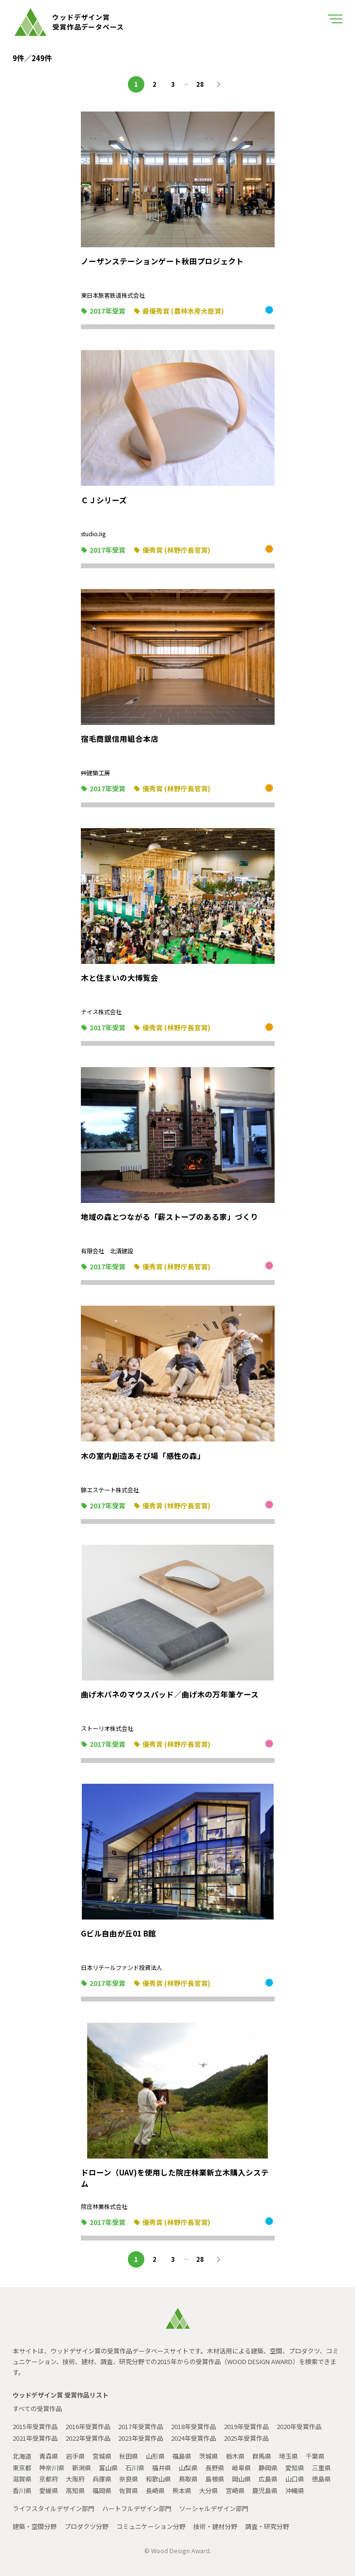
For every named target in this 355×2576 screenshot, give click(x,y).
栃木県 (235, 2456)
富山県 (108, 2467)
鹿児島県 (265, 2490)
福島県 (181, 2456)
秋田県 (128, 2456)
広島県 (268, 2478)
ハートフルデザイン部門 (136, 2508)
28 (200, 84)
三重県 (321, 2467)
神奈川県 (51, 2467)
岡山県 (241, 2478)
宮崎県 (235, 2490)
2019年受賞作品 (246, 2426)
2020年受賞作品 (299, 2426)
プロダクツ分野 (86, 2526)
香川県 (22, 2490)
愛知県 (294, 2467)
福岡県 (102, 2490)
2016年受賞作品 (87, 2426)
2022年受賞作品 (87, 2438)
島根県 (214, 2478)
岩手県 (75, 2456)
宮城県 (102, 2456)
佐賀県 (128, 2490)
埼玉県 (288, 2456)
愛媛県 (48, 2490)
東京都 (22, 2467)
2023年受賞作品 (140, 2438)
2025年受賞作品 (246, 2438)
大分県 (208, 2490)
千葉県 (315, 2456)
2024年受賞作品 (193, 2438)
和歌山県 (158, 2478)
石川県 (134, 2467)
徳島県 (321, 2478)
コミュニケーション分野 (150, 2526)
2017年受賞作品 (140, 2426)
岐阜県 (241, 2467)
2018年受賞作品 (193, 2426)
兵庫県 (102, 2478)
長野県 (214, 2467)
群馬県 (261, 2456)
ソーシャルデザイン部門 (213, 2508)
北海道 (22, 2456)
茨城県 (208, 2456)
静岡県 (268, 2467)
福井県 (161, 2467)
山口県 (294, 2478)
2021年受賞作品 (35, 2438)
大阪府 (75, 2478)
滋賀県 (22, 2478)
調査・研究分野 (267, 2526)
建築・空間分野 (35, 2526)
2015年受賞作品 (35, 2426)
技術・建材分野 (215, 2526)
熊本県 (181, 2490)
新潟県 (81, 2467)
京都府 (48, 2478)
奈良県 (128, 2478)
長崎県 (155, 2490)
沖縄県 (294, 2490)
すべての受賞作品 (37, 2408)
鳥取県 (188, 2478)
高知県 (75, 2490)
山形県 (155, 2456)
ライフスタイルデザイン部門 (53, 2508)
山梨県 (188, 2467)
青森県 (48, 2456)
